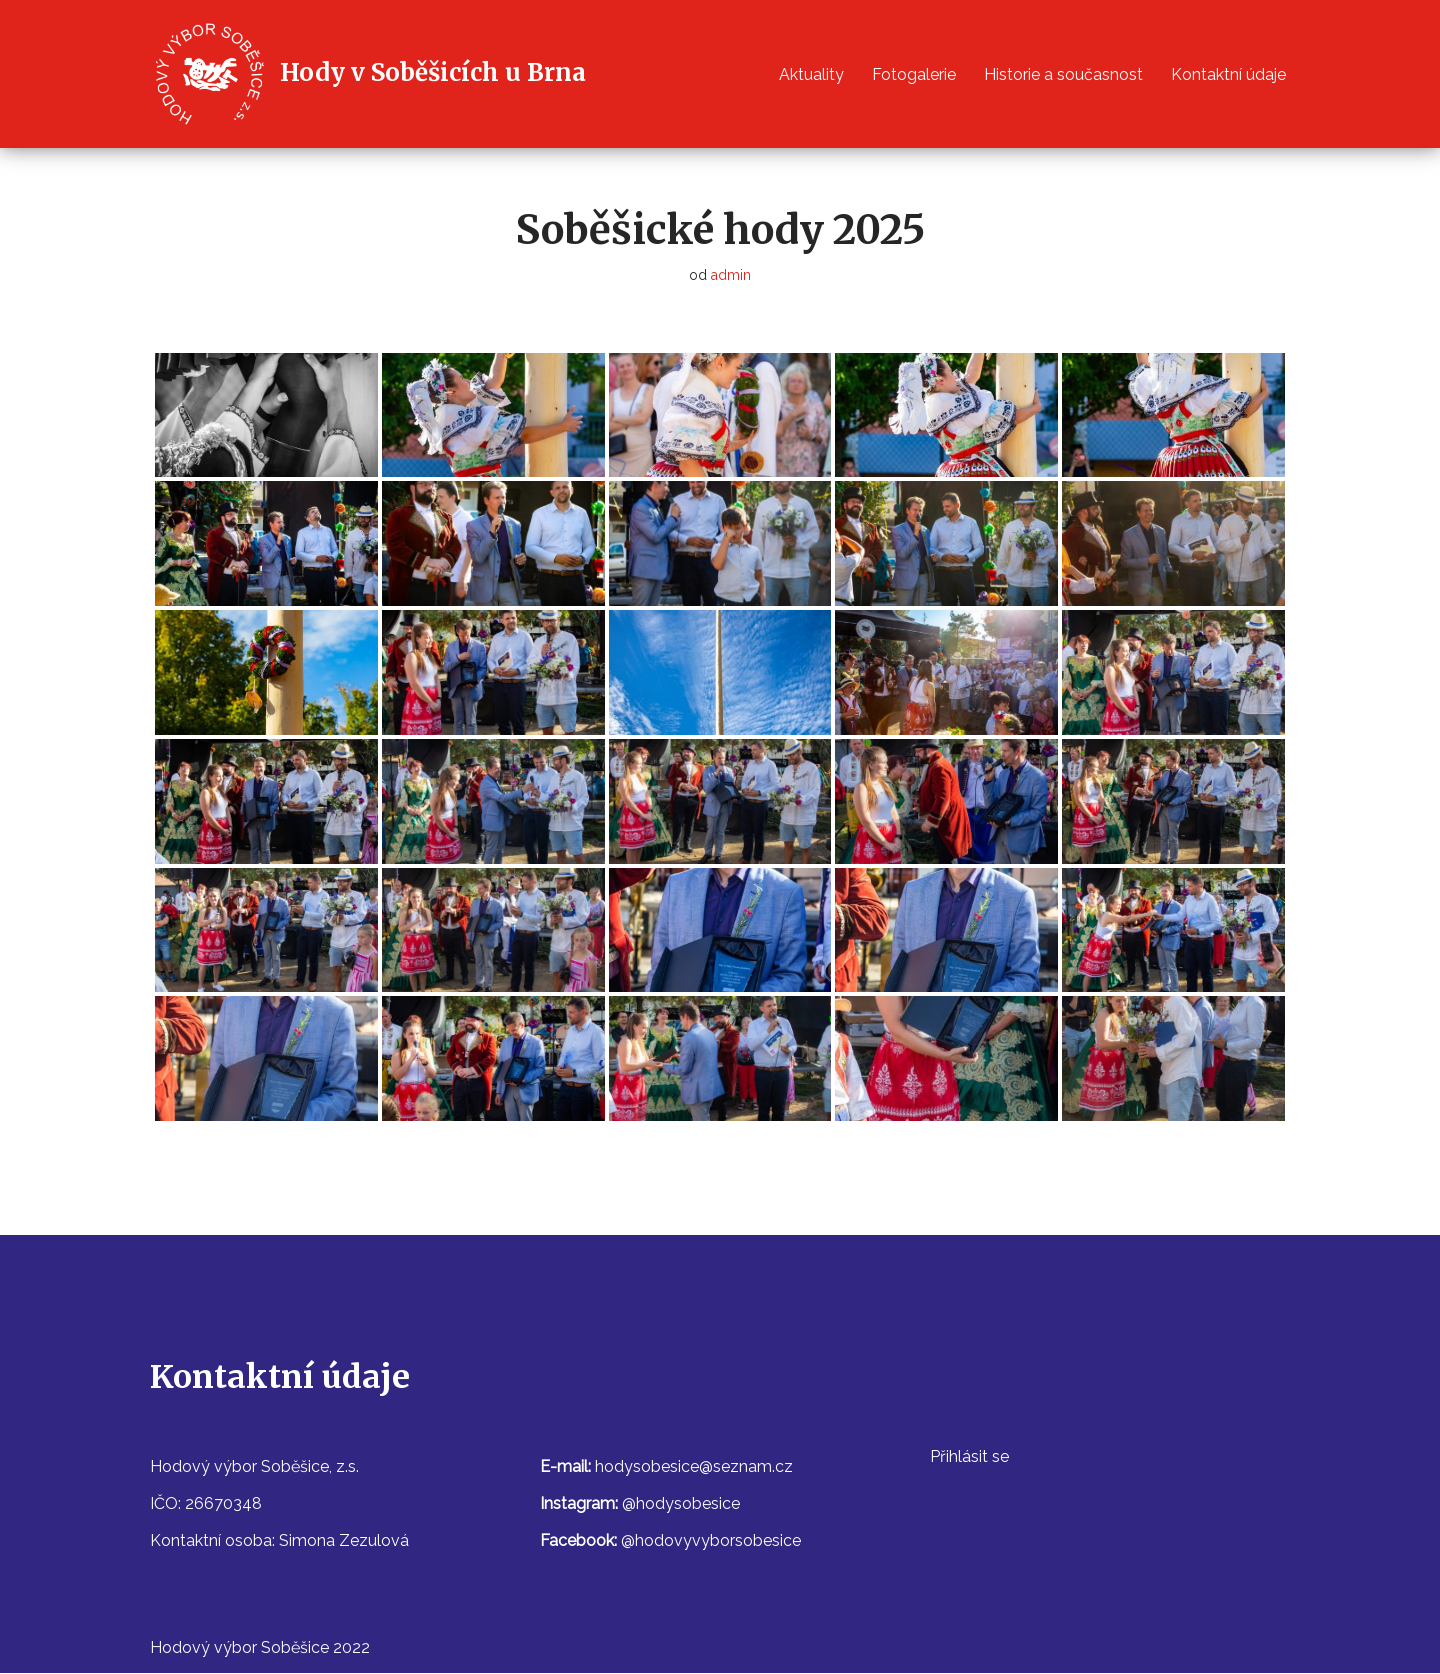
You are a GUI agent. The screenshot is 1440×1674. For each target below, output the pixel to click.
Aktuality (811, 74)
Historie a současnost (1063, 74)
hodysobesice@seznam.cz (694, 1466)
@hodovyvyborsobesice (711, 1541)
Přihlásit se (969, 1456)
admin (731, 275)
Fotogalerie (914, 74)
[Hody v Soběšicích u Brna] (368, 74)
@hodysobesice (681, 1503)
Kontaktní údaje (1228, 74)
